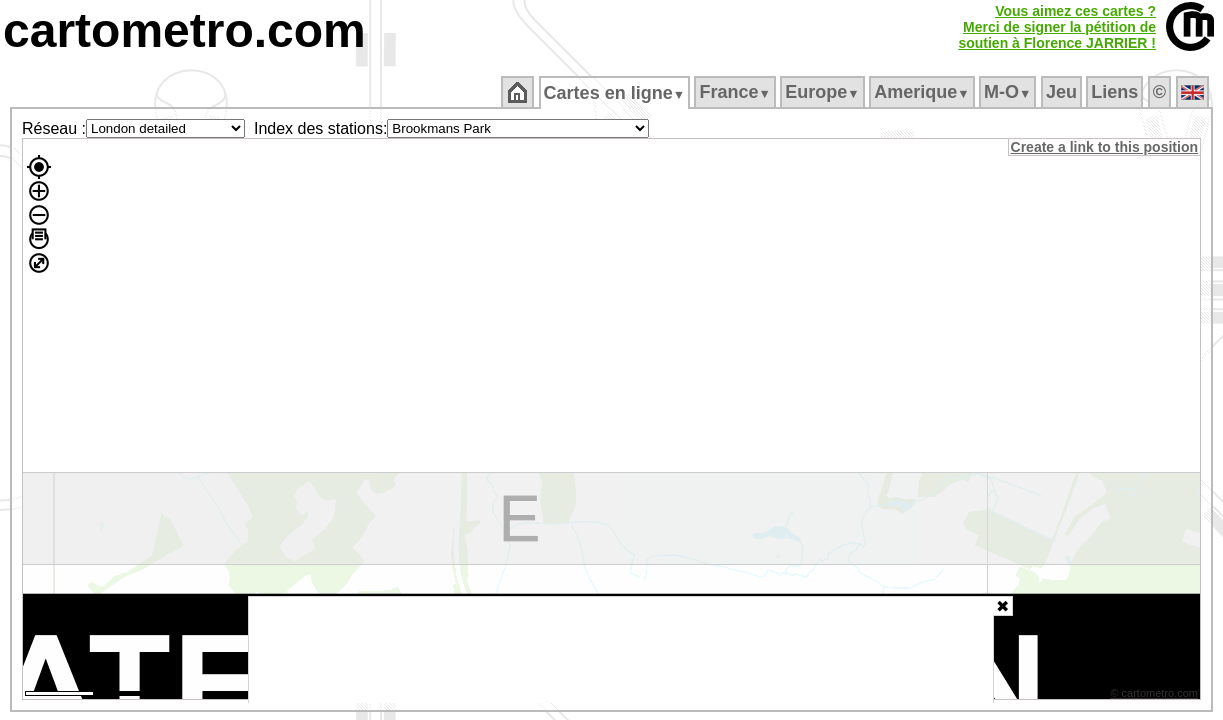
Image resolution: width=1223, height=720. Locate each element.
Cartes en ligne (615, 93)
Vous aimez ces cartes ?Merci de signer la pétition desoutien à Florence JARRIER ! (1057, 27)
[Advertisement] (621, 650)
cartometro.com (184, 30)
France (736, 92)
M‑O (1009, 92)
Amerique (923, 92)
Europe (824, 92)
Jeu (1062, 92)
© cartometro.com (1156, 696)
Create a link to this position (1105, 147)
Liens (1116, 92)
